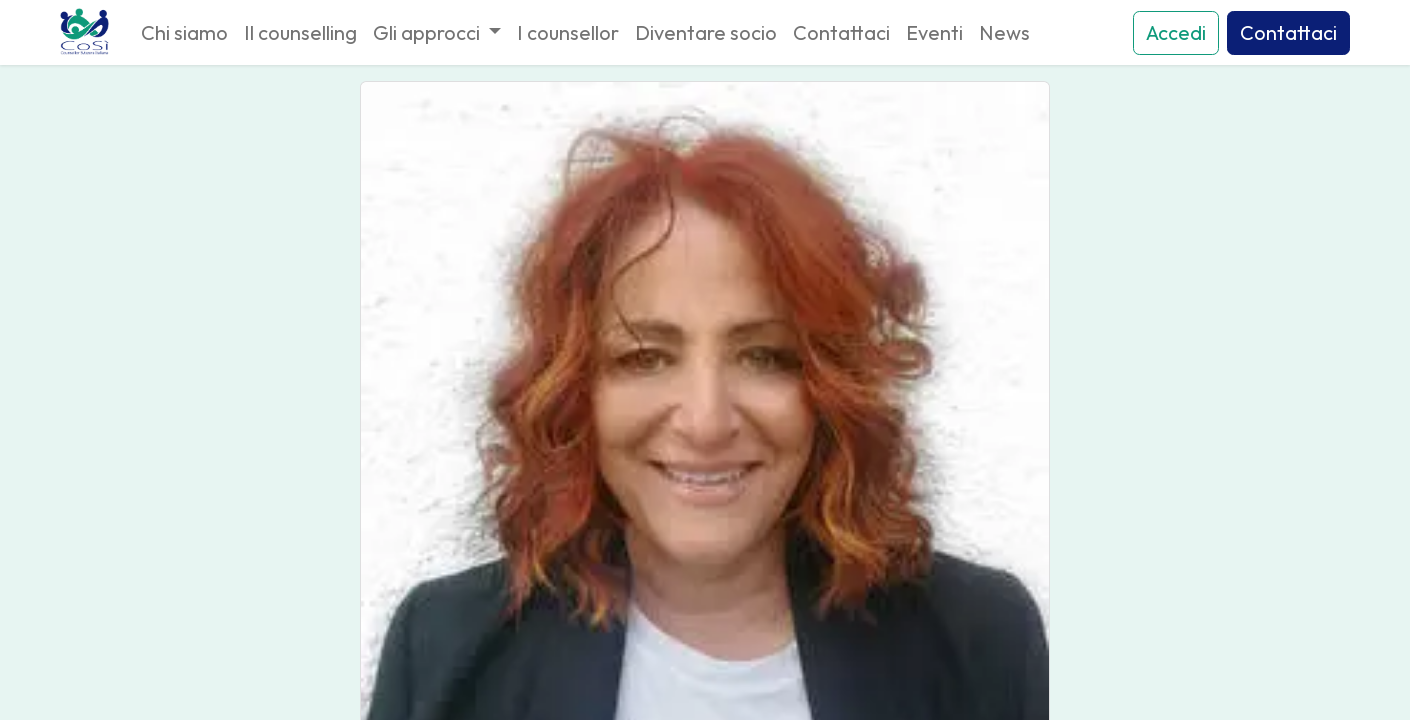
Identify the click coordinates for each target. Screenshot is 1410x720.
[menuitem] (184, 33)
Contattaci (1288, 32)
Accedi (1176, 32)
